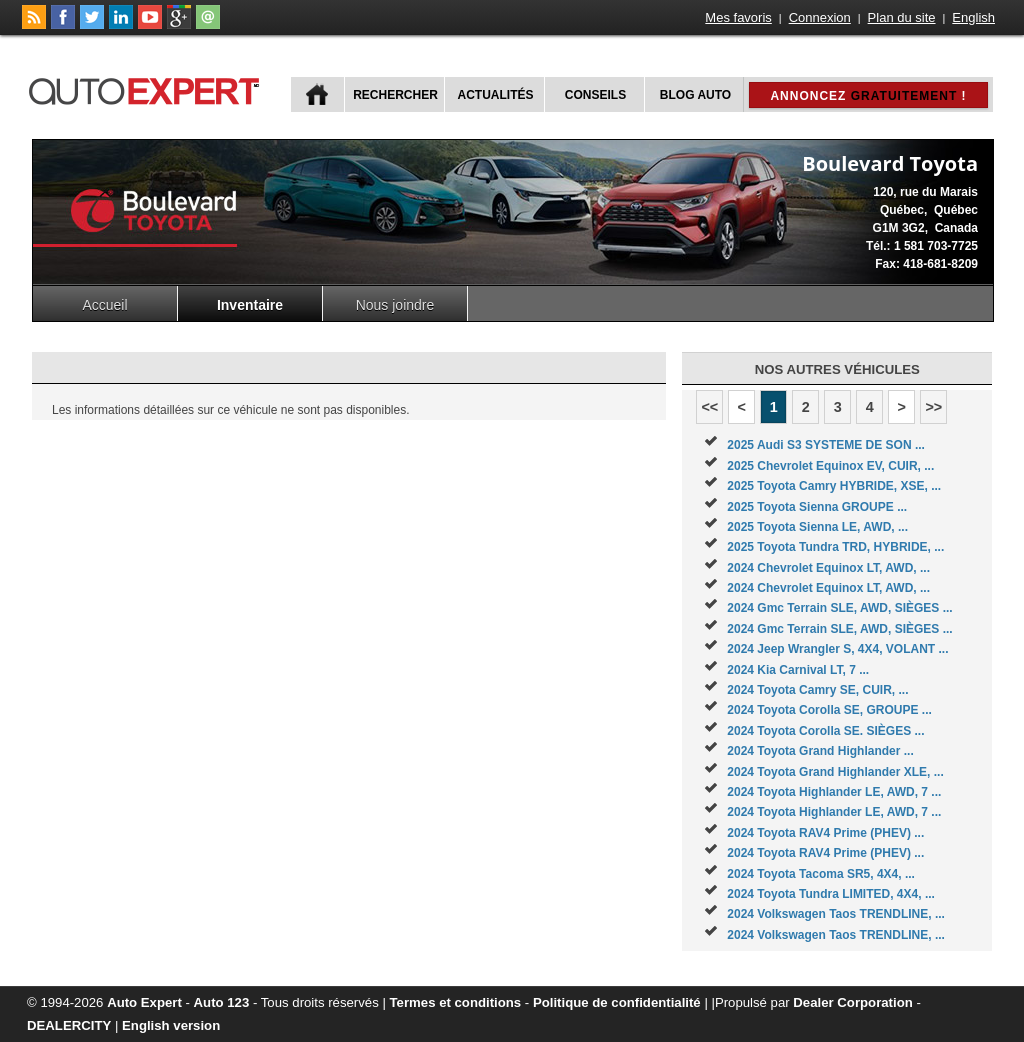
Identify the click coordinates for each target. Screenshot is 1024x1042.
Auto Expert (144, 1002)
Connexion (820, 17)
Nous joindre (395, 305)
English (973, 17)
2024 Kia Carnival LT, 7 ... (798, 670)
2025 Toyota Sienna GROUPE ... (817, 507)
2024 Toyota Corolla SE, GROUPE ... (829, 710)
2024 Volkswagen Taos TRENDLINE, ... (836, 914)
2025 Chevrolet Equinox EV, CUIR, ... (830, 466)
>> (933, 407)
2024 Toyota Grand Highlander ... (820, 751)
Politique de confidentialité (617, 1002)
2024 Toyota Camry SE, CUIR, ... (817, 690)
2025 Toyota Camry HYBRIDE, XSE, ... (834, 486)
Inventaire (250, 305)
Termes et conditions (456, 1002)
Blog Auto (695, 95)
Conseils (595, 95)
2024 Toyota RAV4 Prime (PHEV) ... (825, 833)
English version (171, 1025)
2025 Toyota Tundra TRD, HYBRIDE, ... (835, 547)
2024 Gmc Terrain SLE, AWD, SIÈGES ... (839, 608)
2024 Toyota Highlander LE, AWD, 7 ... (834, 792)
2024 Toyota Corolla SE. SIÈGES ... (825, 731)
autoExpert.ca (148, 88)
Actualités (496, 95)
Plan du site (902, 17)
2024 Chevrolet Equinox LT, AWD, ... (828, 568)
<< (709, 407)
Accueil (104, 305)
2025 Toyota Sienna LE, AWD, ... (817, 527)
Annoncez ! (868, 96)
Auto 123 (222, 1002)
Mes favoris (738, 17)
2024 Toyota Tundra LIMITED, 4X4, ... (831, 894)
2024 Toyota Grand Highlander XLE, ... (835, 772)
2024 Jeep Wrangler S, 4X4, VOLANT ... (837, 649)
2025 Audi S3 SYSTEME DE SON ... (826, 445)
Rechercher (395, 95)
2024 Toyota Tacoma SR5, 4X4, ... (821, 874)
